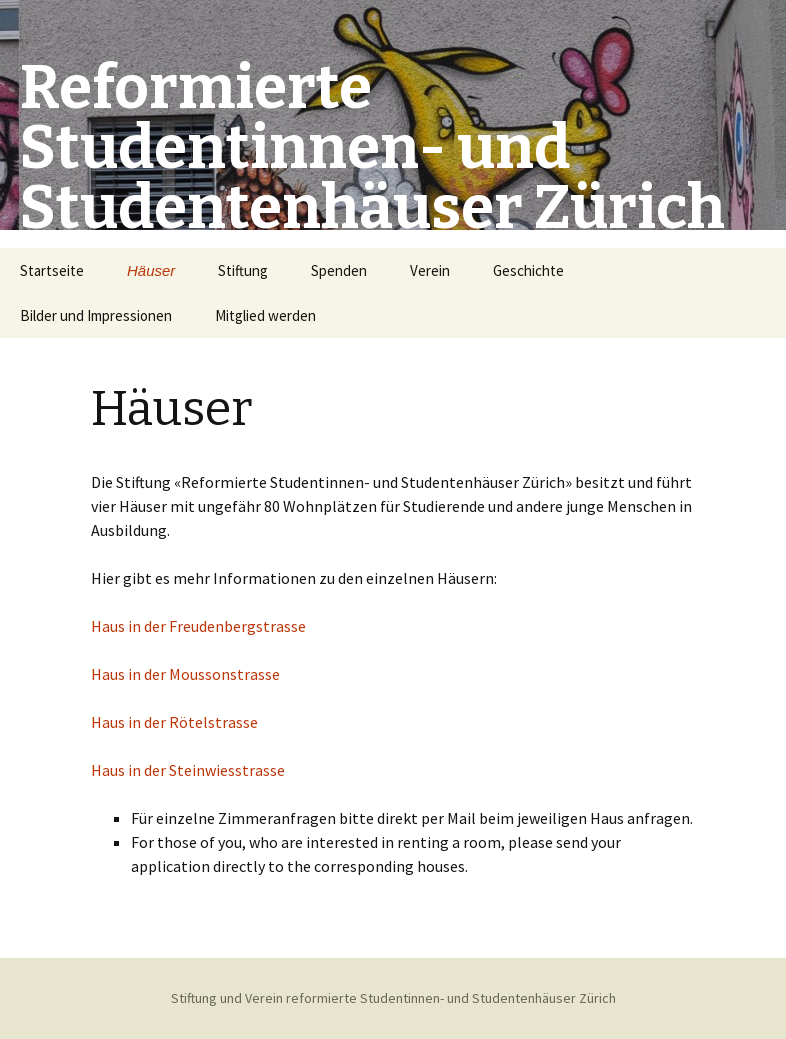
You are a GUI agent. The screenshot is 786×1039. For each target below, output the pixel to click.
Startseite (52, 270)
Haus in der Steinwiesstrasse (188, 770)
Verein (430, 270)
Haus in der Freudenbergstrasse (198, 626)
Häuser (151, 270)
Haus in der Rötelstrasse (174, 722)
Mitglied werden (265, 315)
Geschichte (528, 270)
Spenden (339, 270)
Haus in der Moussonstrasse (185, 674)
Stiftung (243, 270)
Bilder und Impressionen (96, 315)
